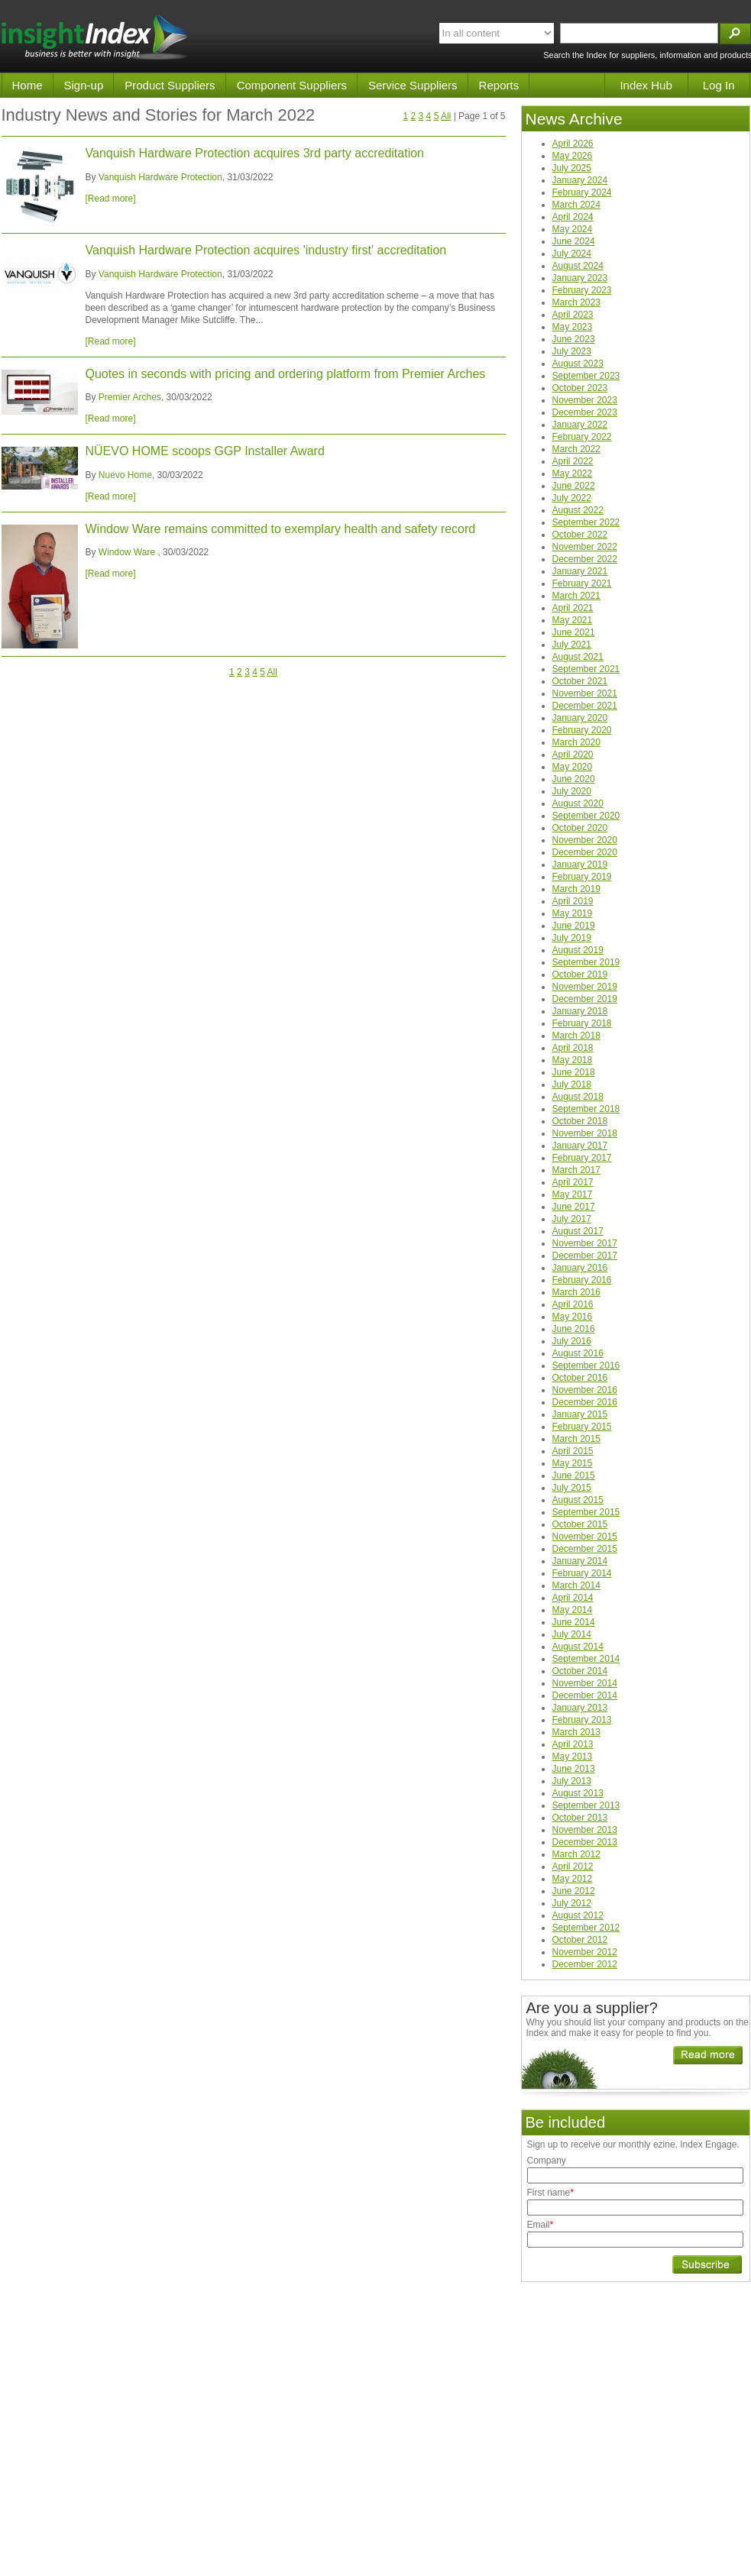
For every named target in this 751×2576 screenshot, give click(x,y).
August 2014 (578, 1646)
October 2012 (580, 1939)
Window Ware (128, 552)
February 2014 (582, 1573)
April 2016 (573, 1304)
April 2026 (573, 143)
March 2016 (576, 1292)
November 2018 (584, 1133)
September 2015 (586, 1512)
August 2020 (578, 803)
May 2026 (572, 155)
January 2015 (580, 1414)
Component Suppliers (292, 85)
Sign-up (84, 85)
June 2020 (573, 779)
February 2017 (582, 1157)
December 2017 (584, 1255)
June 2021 (573, 632)
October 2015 (580, 1524)
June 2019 (573, 925)
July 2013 (571, 1781)
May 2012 (572, 1878)
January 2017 (580, 1145)
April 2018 (573, 1047)
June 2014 (573, 1622)
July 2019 (571, 937)
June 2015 (573, 1475)
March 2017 (576, 1170)
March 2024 (576, 204)
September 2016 (586, 1365)
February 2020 (582, 730)
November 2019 (584, 986)
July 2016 (571, 1341)
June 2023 (573, 339)
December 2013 (584, 1842)
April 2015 (573, 1451)
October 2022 (580, 534)
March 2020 (576, 742)
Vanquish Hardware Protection (160, 177)
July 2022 (571, 498)
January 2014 (580, 1561)
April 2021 (573, 608)
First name (550, 2192)
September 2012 (586, 1927)
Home (27, 85)
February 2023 (582, 290)
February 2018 (582, 1023)
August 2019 (578, 950)
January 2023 (580, 278)
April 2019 (573, 901)
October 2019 (580, 974)
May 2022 (572, 473)
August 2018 (578, 1096)
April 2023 (573, 314)
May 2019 (572, 913)
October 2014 (580, 1671)
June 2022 (573, 485)
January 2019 (580, 864)
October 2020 (580, 828)
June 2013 (573, 1768)
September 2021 (586, 669)
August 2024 (578, 265)
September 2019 (586, 962)
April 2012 (573, 1866)
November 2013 (584, 1830)
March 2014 (576, 1585)
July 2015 (571, 1487)
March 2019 (576, 889)
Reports (499, 85)
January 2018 (580, 1011)
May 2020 (572, 766)
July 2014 (571, 1634)
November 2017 (584, 1243)
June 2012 (573, 1891)
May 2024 (572, 229)
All (446, 116)
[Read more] (111, 198)
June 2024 (573, 241)
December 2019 (584, 999)
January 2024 (580, 180)
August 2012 (578, 1915)
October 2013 (580, 1817)
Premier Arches (130, 397)
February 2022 (582, 436)
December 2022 (584, 559)
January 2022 (580, 424)
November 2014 (584, 1683)
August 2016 (578, 1353)
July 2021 (571, 644)
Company (546, 2160)
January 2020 (580, 718)
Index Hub (646, 85)
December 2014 (584, 1695)
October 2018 (580, 1121)
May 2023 (572, 327)
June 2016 (573, 1329)
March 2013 (576, 1732)
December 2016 (584, 1402)
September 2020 (586, 815)
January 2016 (580, 1267)
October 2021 (580, 681)
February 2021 (582, 583)
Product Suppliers (170, 85)
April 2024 (573, 217)
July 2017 (571, 1219)
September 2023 (586, 375)
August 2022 (578, 510)
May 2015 (572, 1463)
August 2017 (578, 1231)
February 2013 (582, 1720)
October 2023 (580, 388)
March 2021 (576, 595)
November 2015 (584, 1536)
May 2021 (572, 620)
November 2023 (584, 400)
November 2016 (584, 1390)
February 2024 (582, 192)
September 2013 (586, 1805)
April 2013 (573, 1744)
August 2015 (578, 1500)
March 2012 (576, 1854)
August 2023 (578, 363)
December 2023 (584, 412)
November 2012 (584, 1952)
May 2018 (572, 1060)
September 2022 (586, 522)
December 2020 (584, 852)
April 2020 (573, 754)
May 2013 (572, 1756)
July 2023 (571, 351)
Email (540, 2224)
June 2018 (573, 1072)
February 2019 (582, 876)
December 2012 (584, 1964)
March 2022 (576, 449)
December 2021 (584, 705)
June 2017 (573, 1206)
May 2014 (572, 1610)
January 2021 (580, 571)
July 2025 (571, 168)
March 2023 (576, 302)
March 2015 (576, 1438)
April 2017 (573, 1182)
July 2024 (571, 253)
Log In (719, 85)
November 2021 (584, 693)
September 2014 (586, 1658)
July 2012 (571, 1903)
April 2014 (573, 1597)
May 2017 (572, 1194)
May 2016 (572, 1316)
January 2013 (580, 1707)
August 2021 (578, 656)
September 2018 (586, 1109)
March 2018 (576, 1035)
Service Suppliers (413, 85)
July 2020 (571, 791)
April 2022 (573, 461)
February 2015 (582, 1426)
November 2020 (584, 840)
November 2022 (584, 546)
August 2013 (578, 1793)
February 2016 (582, 1280)
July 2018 (571, 1084)
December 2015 (584, 1548)
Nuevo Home (125, 475)
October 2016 (580, 1377)
